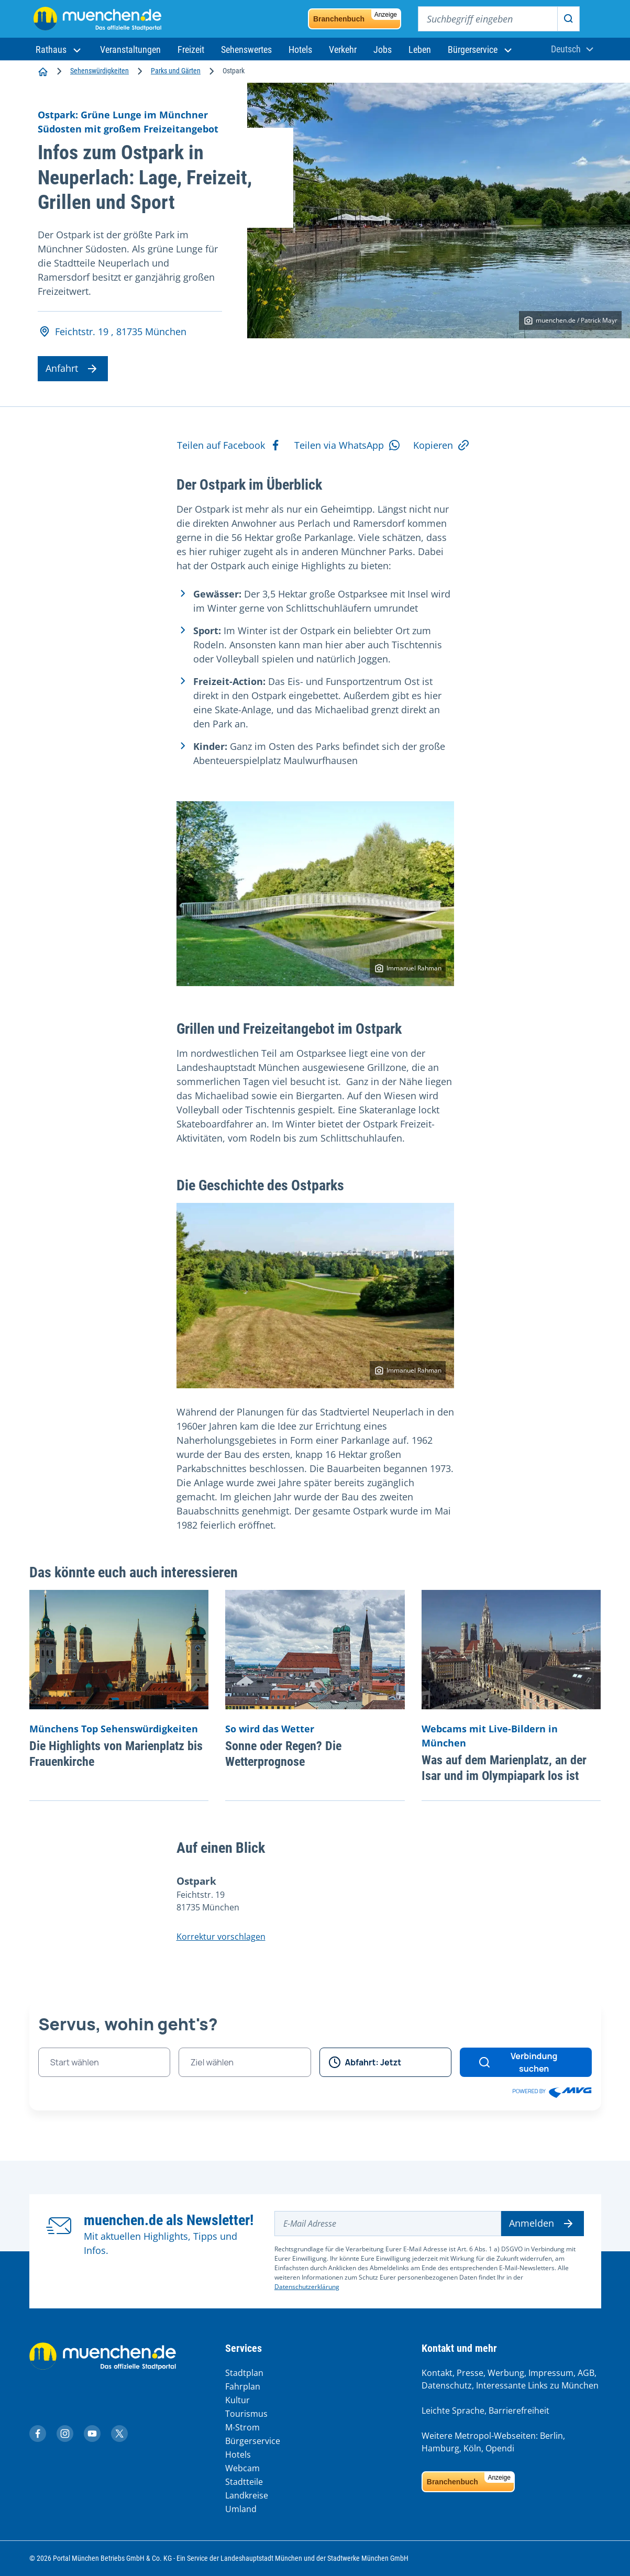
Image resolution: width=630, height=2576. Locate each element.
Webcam (242, 2468)
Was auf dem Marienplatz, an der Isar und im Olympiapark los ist (504, 1768)
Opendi (499, 2448)
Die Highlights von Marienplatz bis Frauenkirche (116, 1754)
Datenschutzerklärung (306, 2286)
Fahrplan (242, 2386)
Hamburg (440, 2448)
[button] (59, 49)
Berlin (551, 2435)
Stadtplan (244, 2373)
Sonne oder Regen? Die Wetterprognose (283, 1754)
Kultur (237, 2400)
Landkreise (246, 2495)
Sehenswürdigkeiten (99, 71)
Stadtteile (244, 2481)
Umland (241, 2509)
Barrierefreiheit (519, 2410)
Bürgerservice (252, 2441)
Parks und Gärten (176, 71)
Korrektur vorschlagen (221, 1936)
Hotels (238, 2454)
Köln (472, 2448)
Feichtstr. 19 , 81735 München (112, 331)
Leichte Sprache (453, 2410)
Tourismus (246, 2413)
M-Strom (242, 2427)
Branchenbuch (356, 16)
